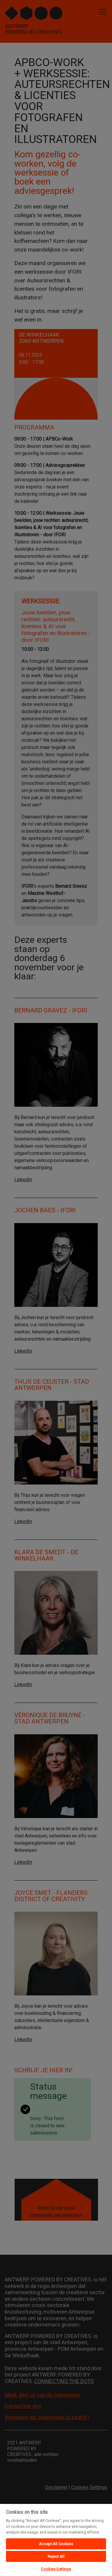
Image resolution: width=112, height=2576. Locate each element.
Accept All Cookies (56, 2544)
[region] (56, 2539)
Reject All (56, 2556)
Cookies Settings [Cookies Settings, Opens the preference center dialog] (56, 2569)
